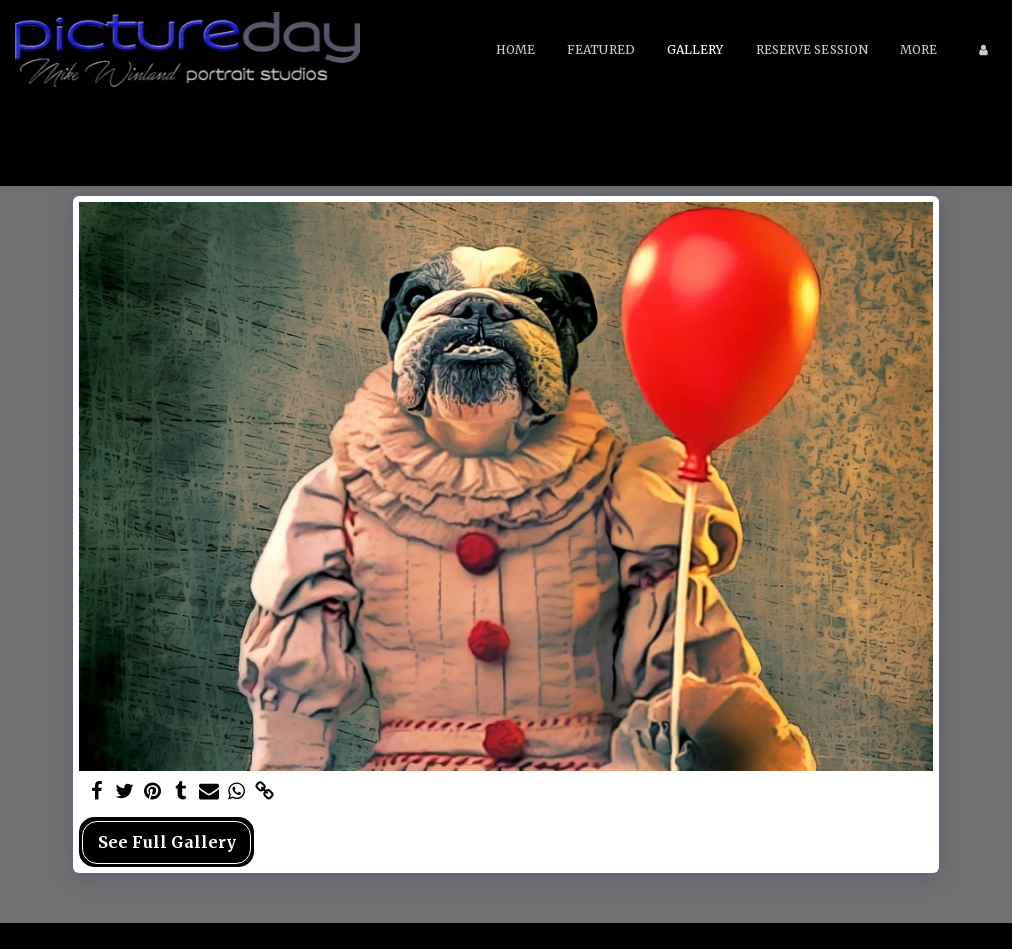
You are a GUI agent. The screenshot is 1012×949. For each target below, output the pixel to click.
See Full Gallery (167, 842)
